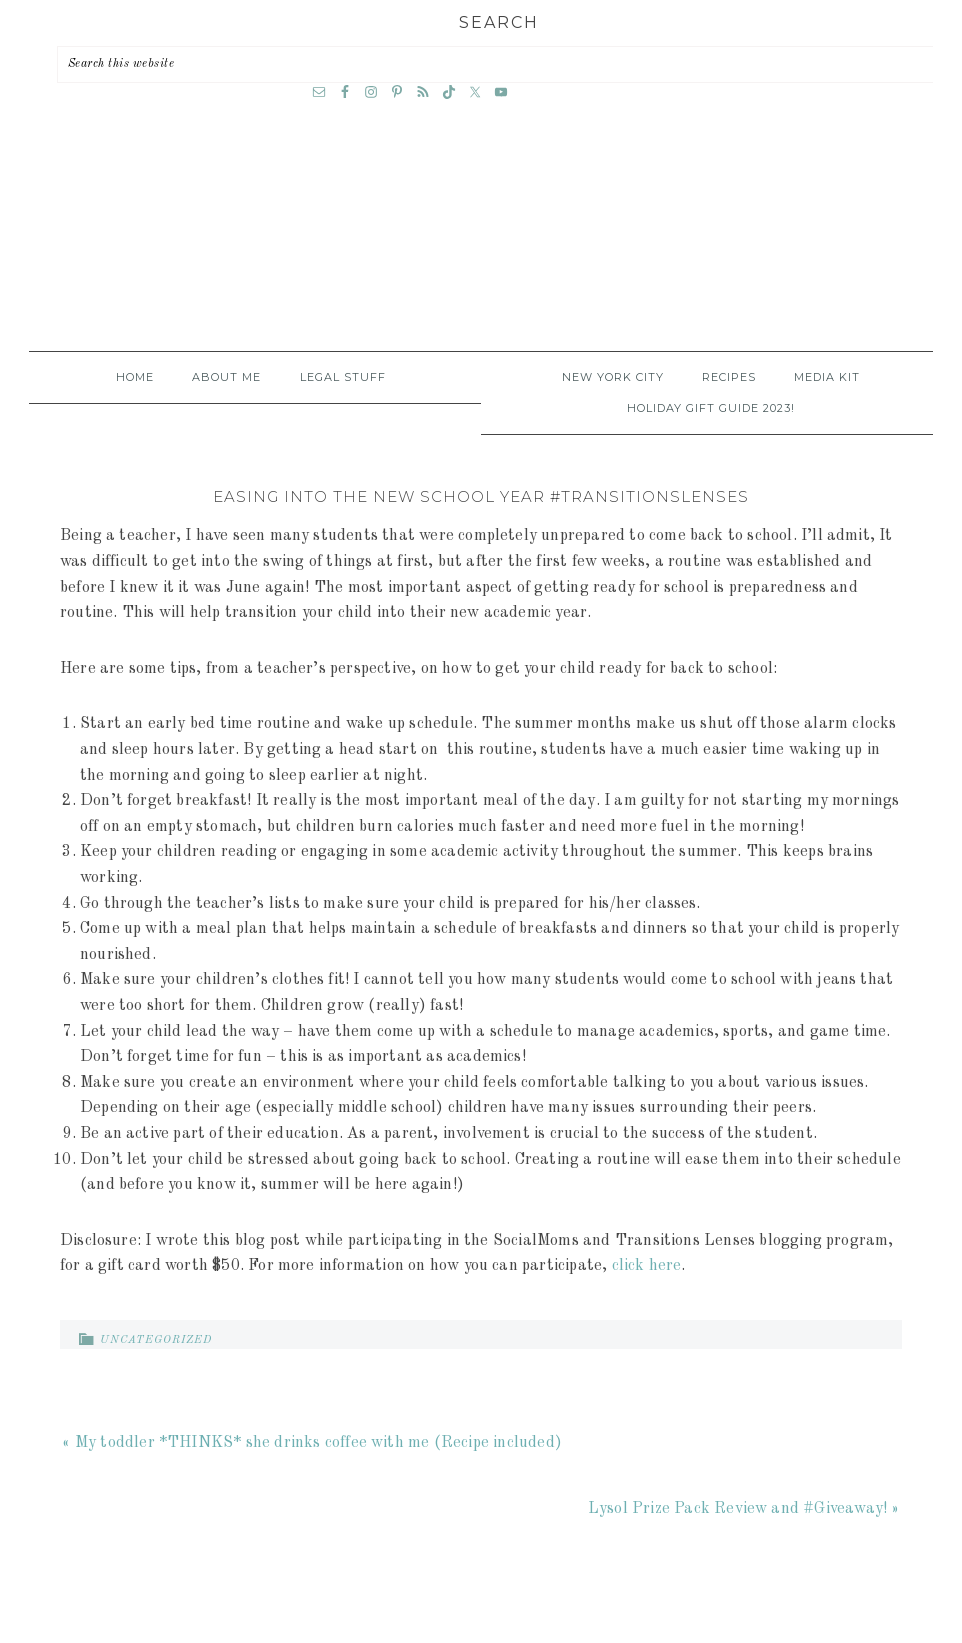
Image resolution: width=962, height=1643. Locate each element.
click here (647, 1266)
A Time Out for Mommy (481, 243)
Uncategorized (156, 1340)
